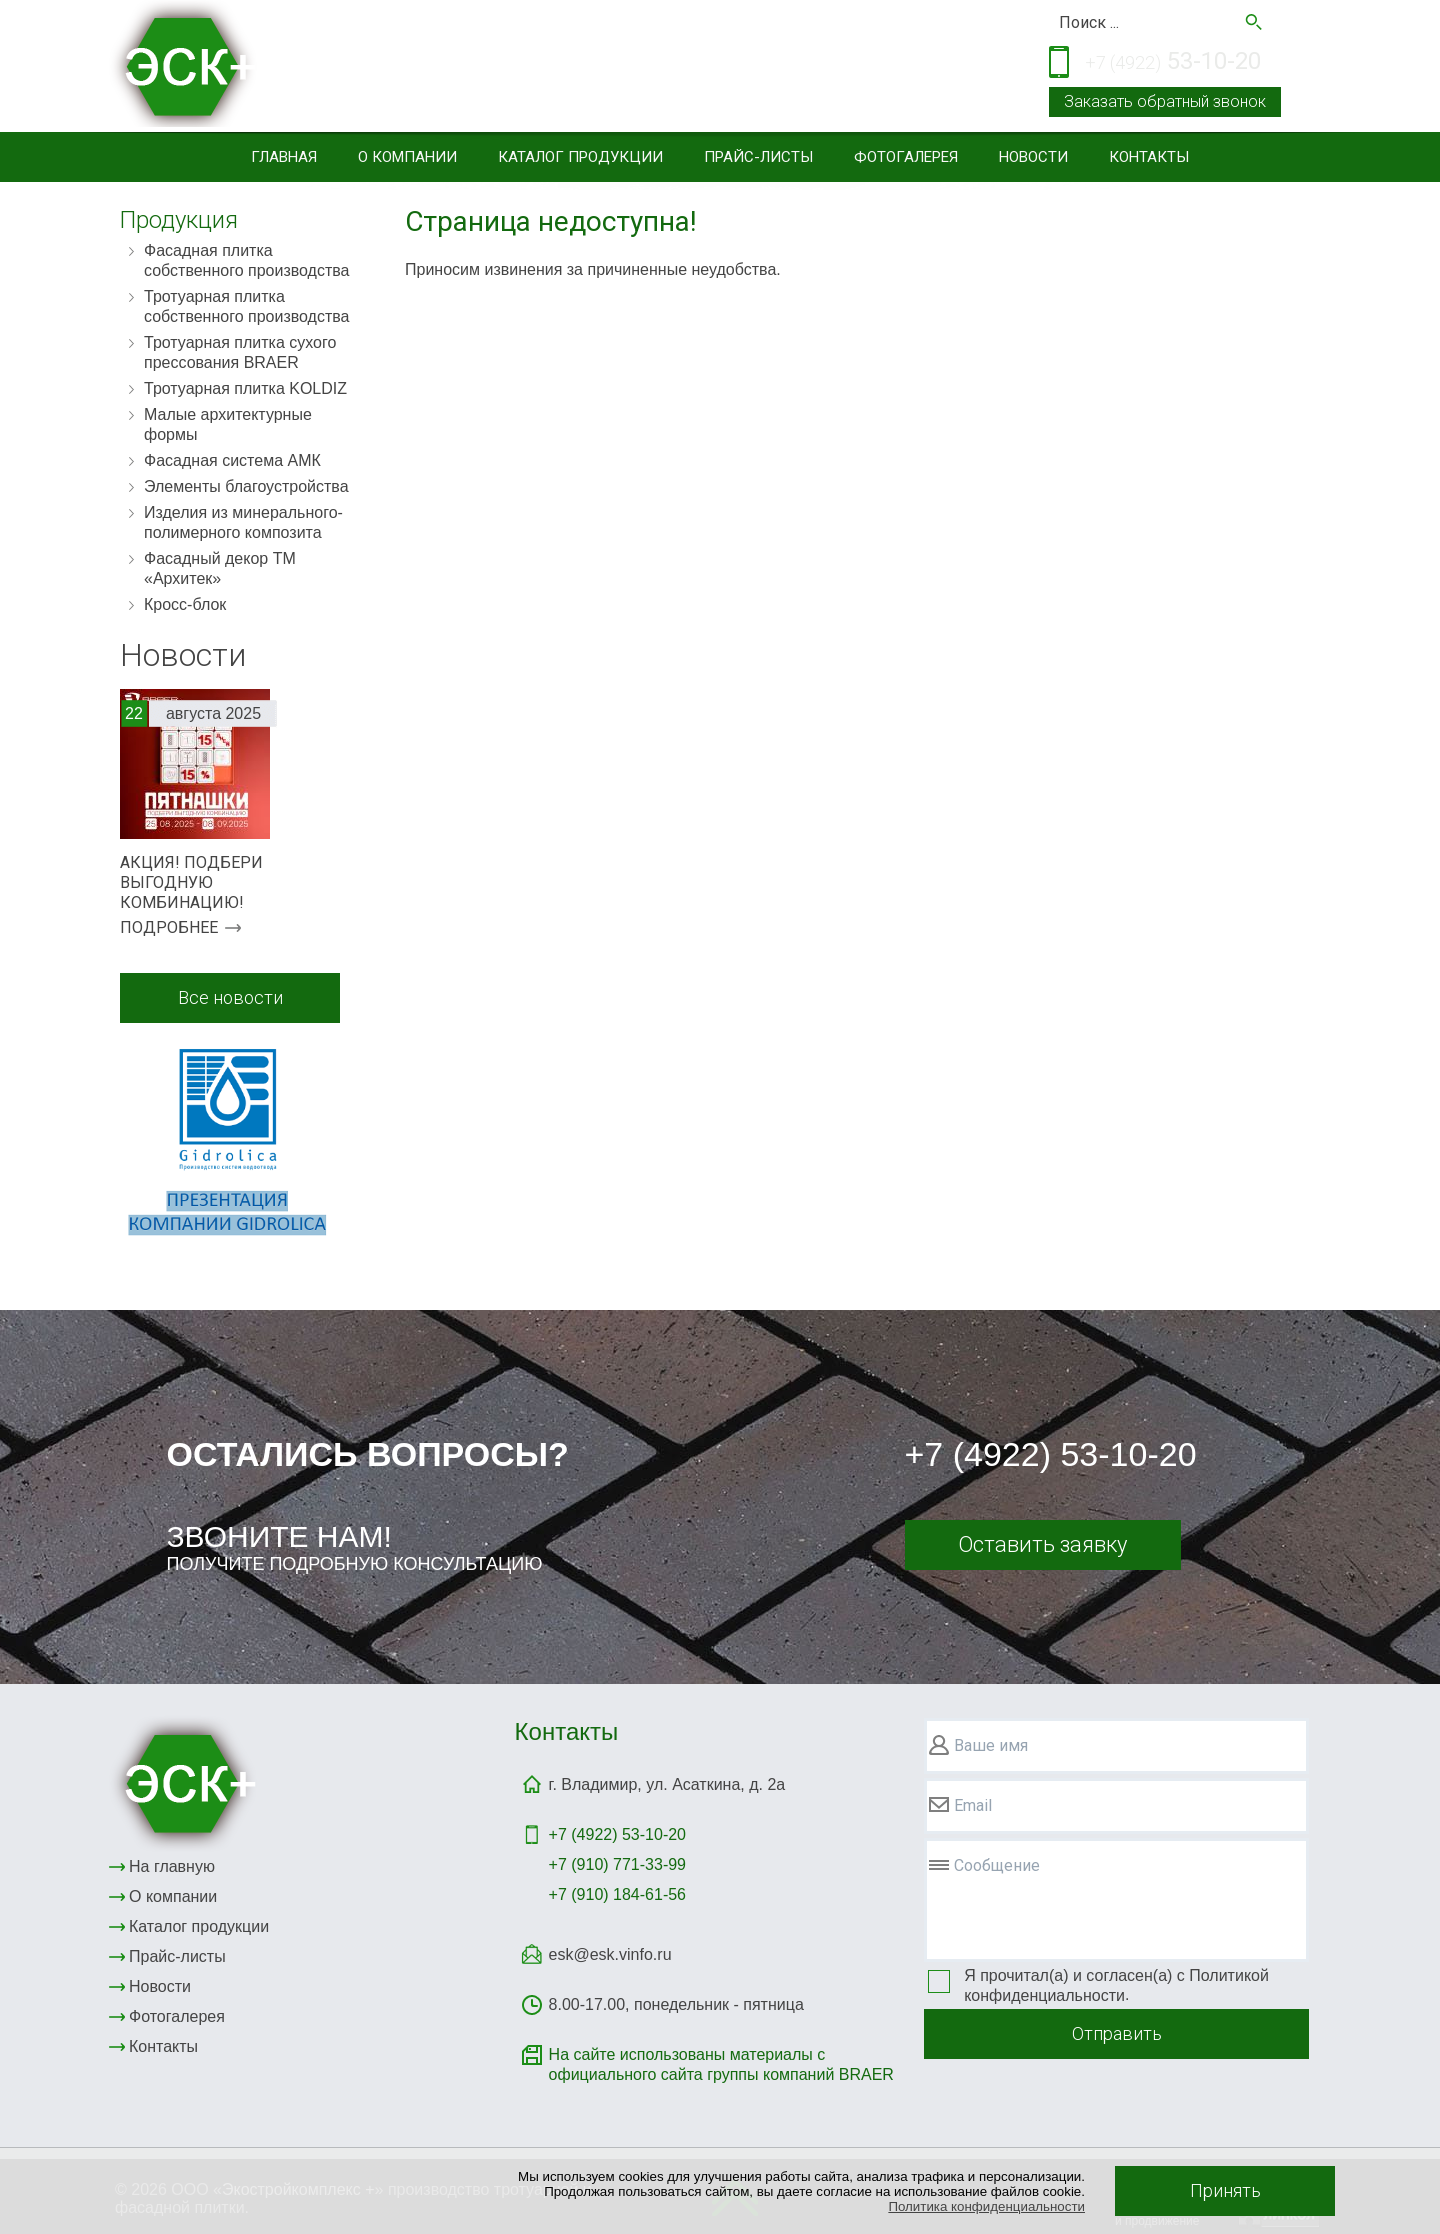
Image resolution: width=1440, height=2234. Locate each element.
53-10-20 (1173, 62)
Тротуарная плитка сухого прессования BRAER (240, 352)
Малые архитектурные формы (228, 424)
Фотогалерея (906, 157)
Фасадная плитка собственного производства (247, 260)
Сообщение (997, 1865)
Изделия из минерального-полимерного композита (243, 522)
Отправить (1117, 2033)
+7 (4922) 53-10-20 (1051, 1454)
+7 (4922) (617, 1834)
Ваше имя (991, 1745)
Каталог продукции (580, 157)
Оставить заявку (1042, 1544)
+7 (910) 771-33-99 (617, 1864)
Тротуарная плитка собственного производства (247, 306)
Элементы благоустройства (246, 486)
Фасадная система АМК (232, 460)
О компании (407, 157)
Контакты (1149, 157)
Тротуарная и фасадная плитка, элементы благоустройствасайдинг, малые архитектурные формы (565, 68)
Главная (284, 157)
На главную (172, 1866)
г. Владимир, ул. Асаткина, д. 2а (667, 1784)
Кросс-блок (185, 604)
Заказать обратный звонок (1165, 101)
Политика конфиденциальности (986, 2206)
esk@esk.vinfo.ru (610, 1954)
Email (973, 1805)
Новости (1033, 157)
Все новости (230, 997)
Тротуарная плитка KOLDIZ (245, 388)
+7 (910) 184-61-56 (617, 1894)
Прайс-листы (758, 157)
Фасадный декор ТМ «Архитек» (220, 568)
